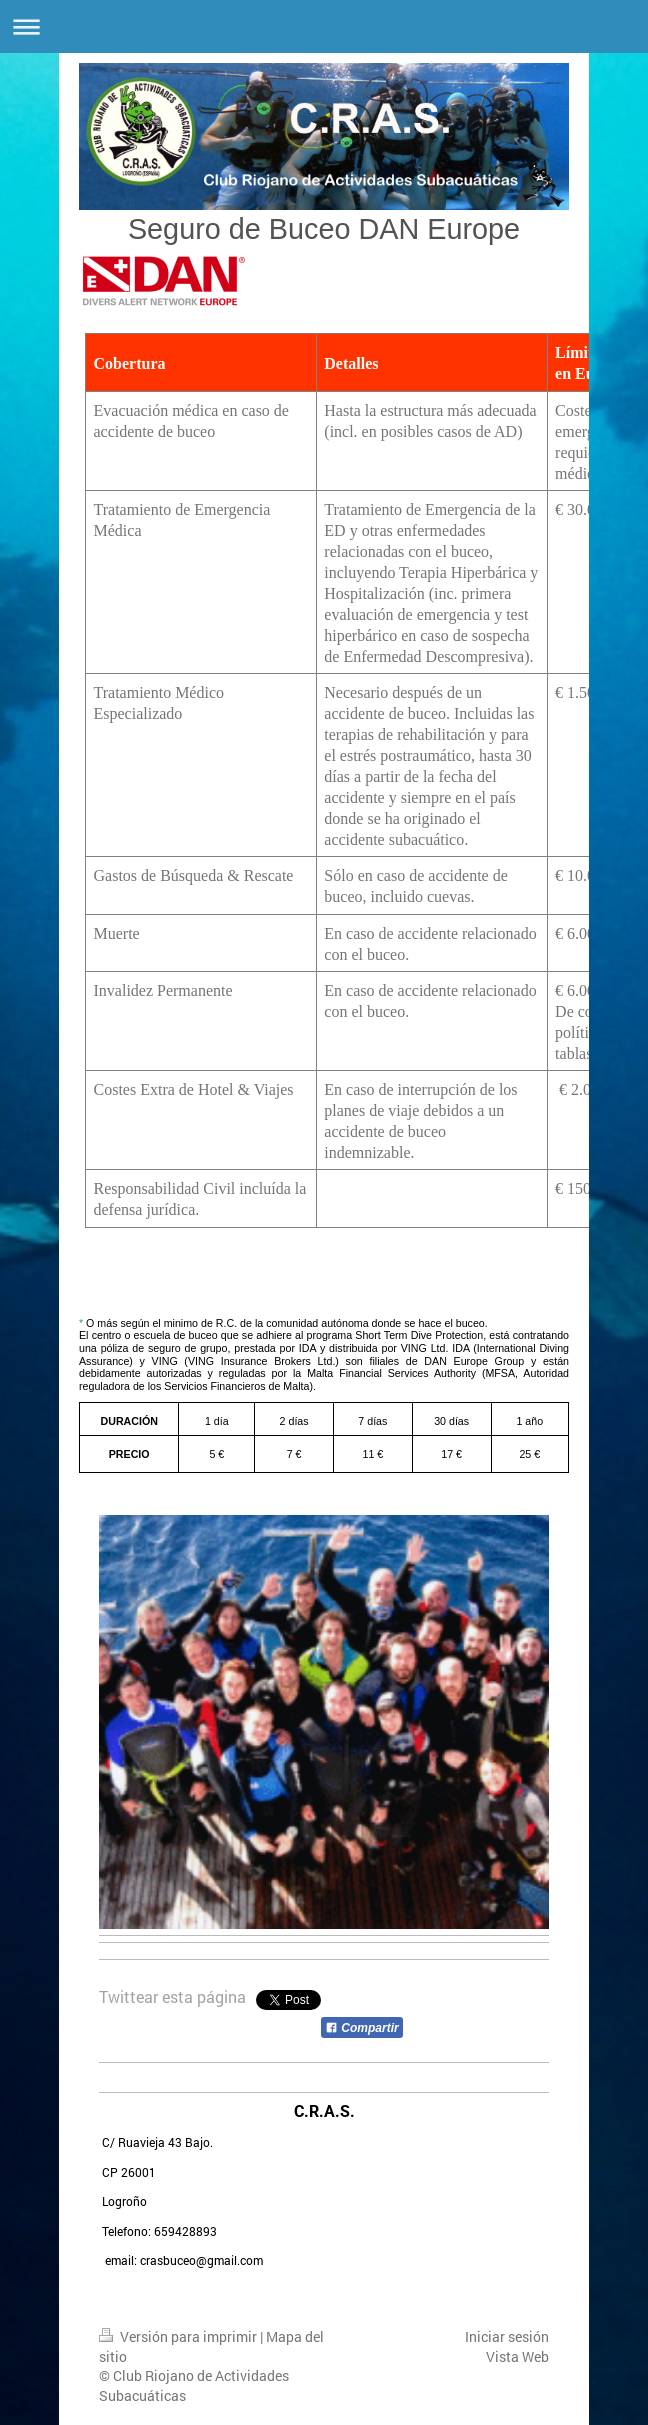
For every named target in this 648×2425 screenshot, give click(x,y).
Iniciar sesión (507, 2336)
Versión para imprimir (179, 2336)
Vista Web (517, 2356)
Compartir (362, 2028)
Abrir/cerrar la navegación (324, 26)
